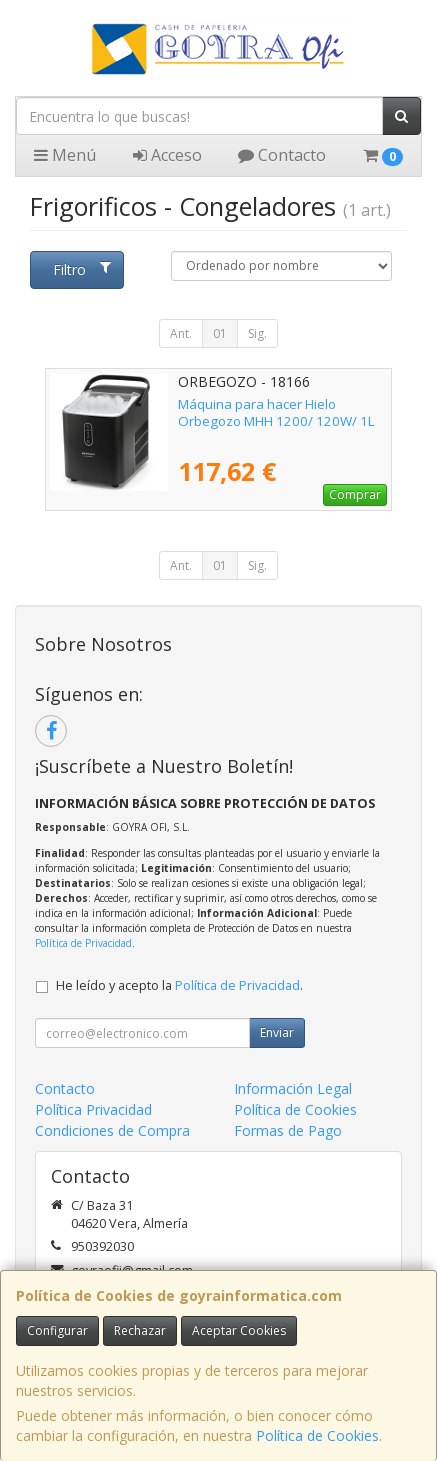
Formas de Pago (288, 1130)
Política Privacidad (93, 1109)
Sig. (257, 333)
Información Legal (293, 1088)
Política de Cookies (317, 1435)
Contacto (282, 155)
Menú (65, 155)
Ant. (181, 333)
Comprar (355, 494)
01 (220, 333)
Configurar (57, 1330)
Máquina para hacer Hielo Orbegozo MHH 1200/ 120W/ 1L (276, 412)
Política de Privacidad (83, 943)
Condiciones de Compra (112, 1130)
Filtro (82, 269)
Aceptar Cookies (239, 1330)
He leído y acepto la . (179, 985)
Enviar (277, 1032)
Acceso (167, 155)
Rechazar (140, 1330)
